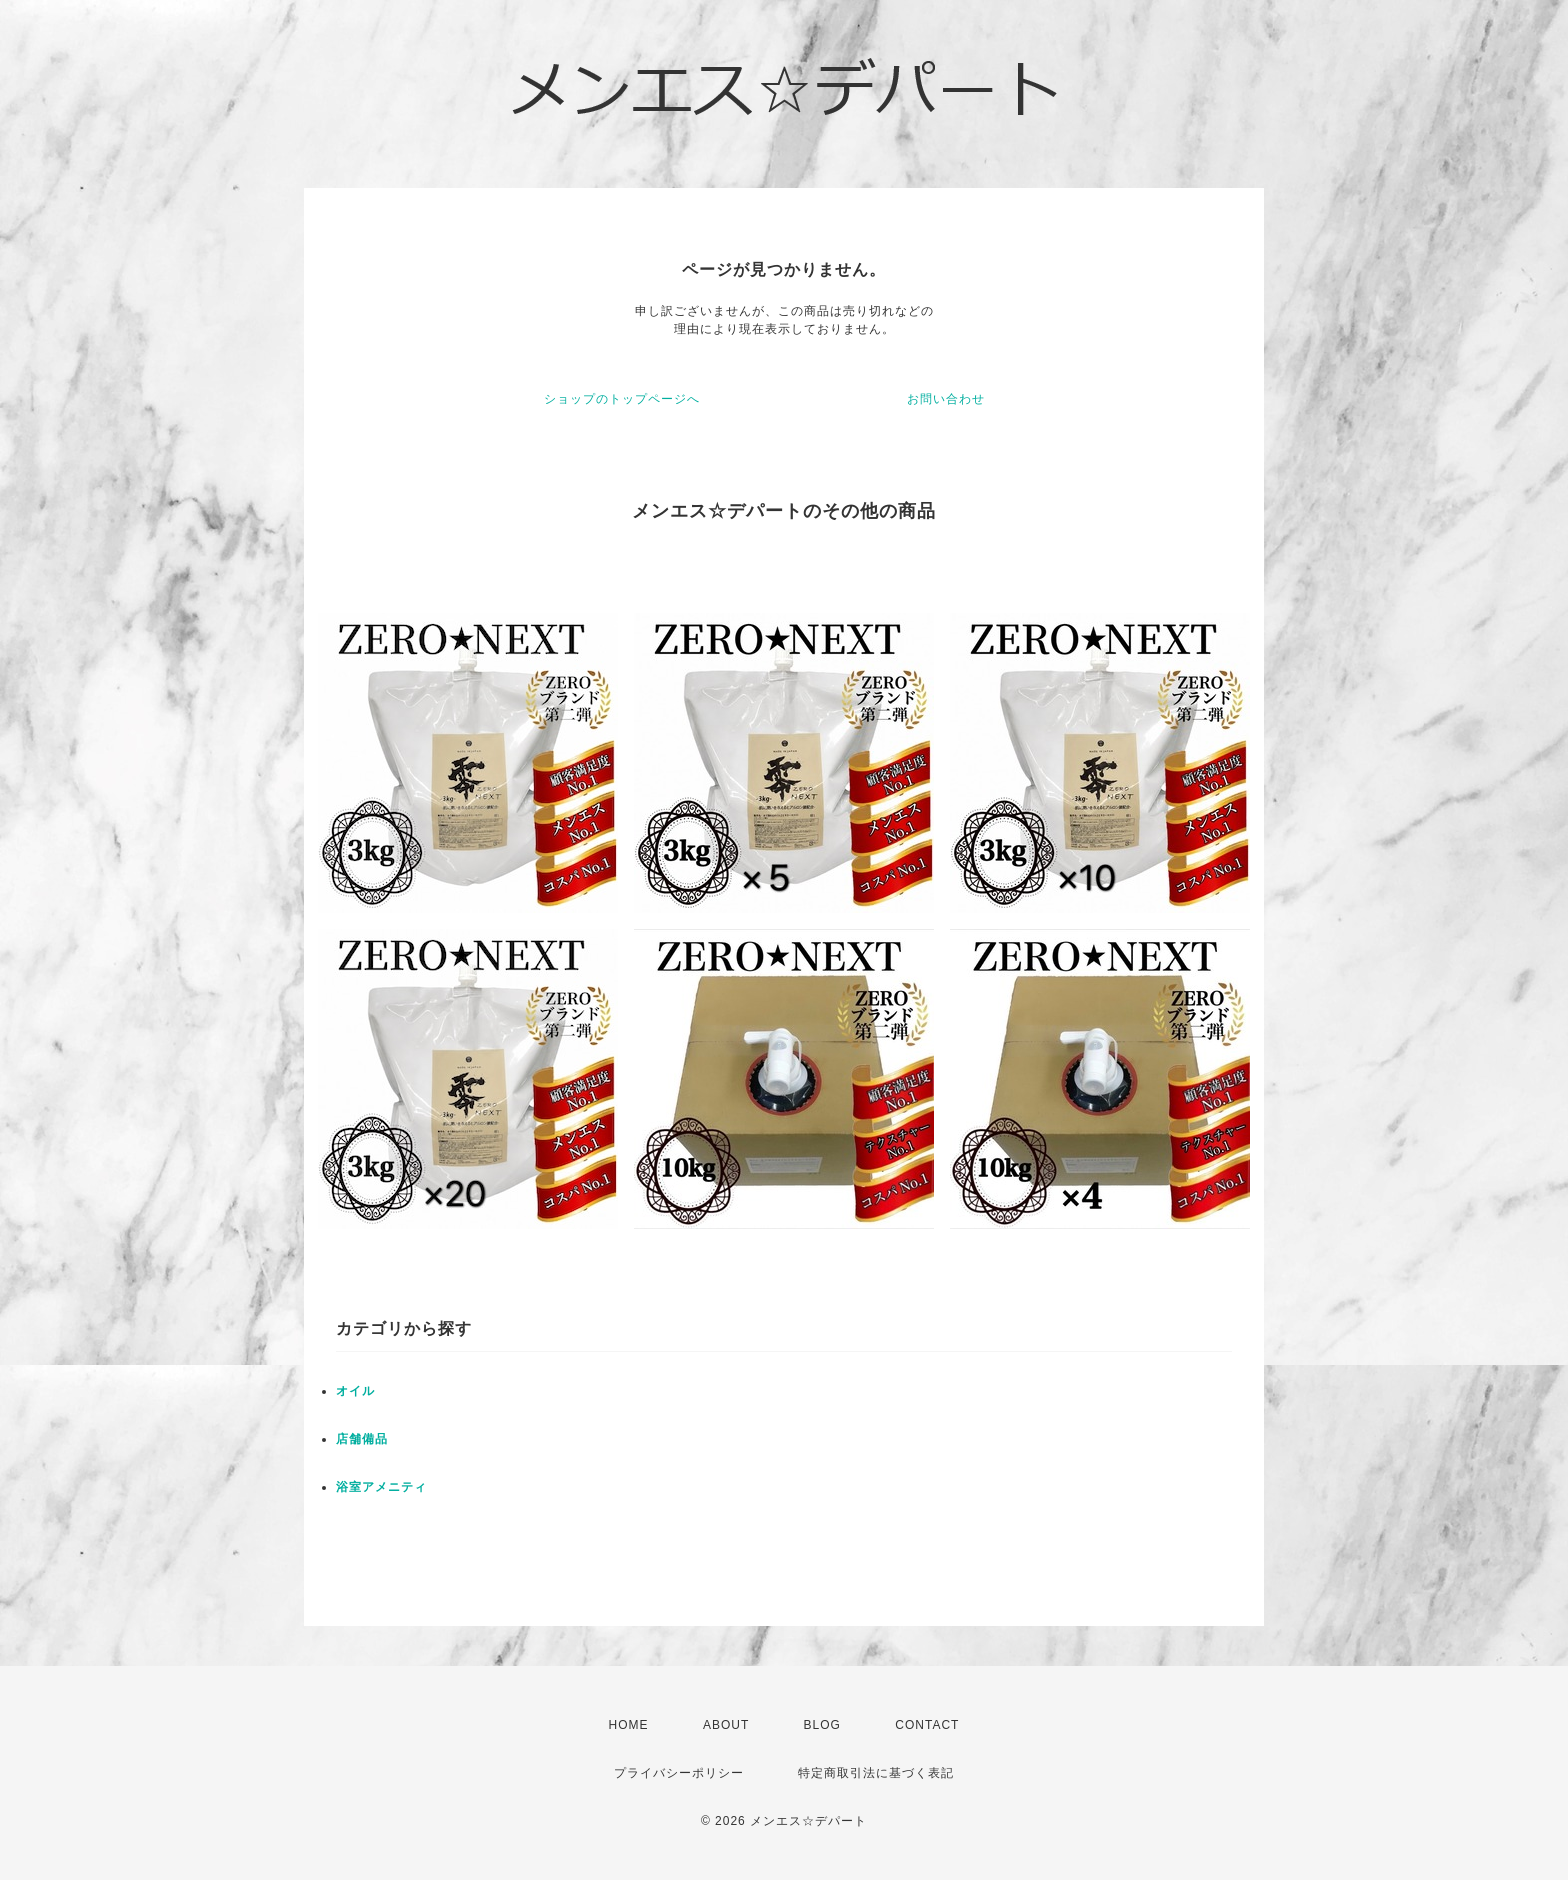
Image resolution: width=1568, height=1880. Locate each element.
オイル (355, 1391)
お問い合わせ (946, 399)
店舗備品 (362, 1439)
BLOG (822, 1725)
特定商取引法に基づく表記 (876, 1773)
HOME (629, 1725)
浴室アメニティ (381, 1487)
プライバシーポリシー (679, 1773)
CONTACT (927, 1725)
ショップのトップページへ (622, 399)
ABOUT (726, 1725)
